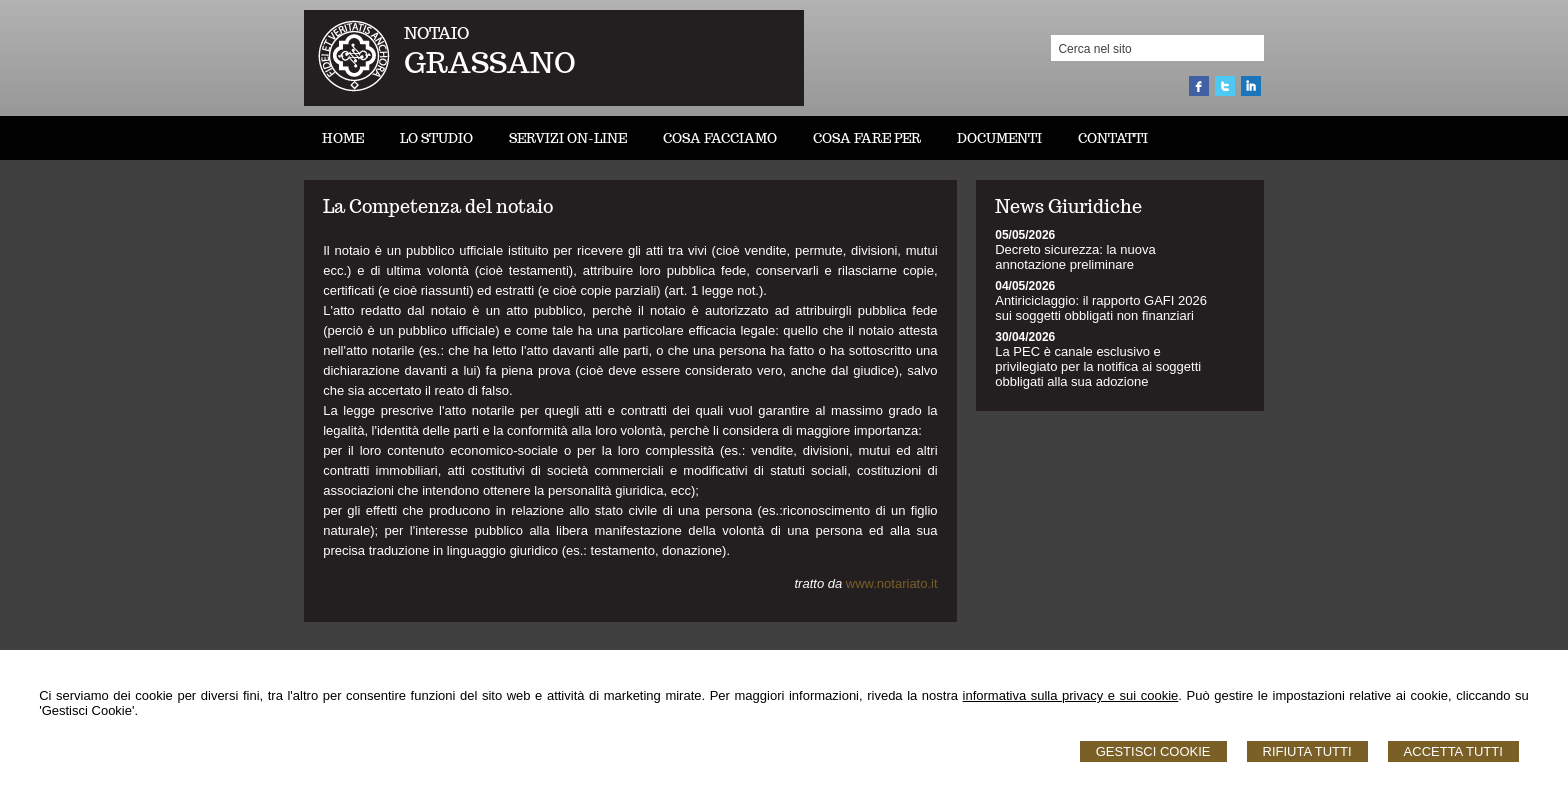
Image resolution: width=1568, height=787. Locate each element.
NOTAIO (436, 33)
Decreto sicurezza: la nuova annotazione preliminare (1075, 257)
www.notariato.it (892, 583)
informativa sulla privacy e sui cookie (1071, 695)
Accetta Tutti (1453, 751)
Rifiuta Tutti (1307, 751)
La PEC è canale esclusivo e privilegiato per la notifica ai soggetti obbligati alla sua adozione (1098, 366)
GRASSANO (490, 62)
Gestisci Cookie (1153, 751)
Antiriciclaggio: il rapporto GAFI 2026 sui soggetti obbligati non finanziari (1101, 308)
